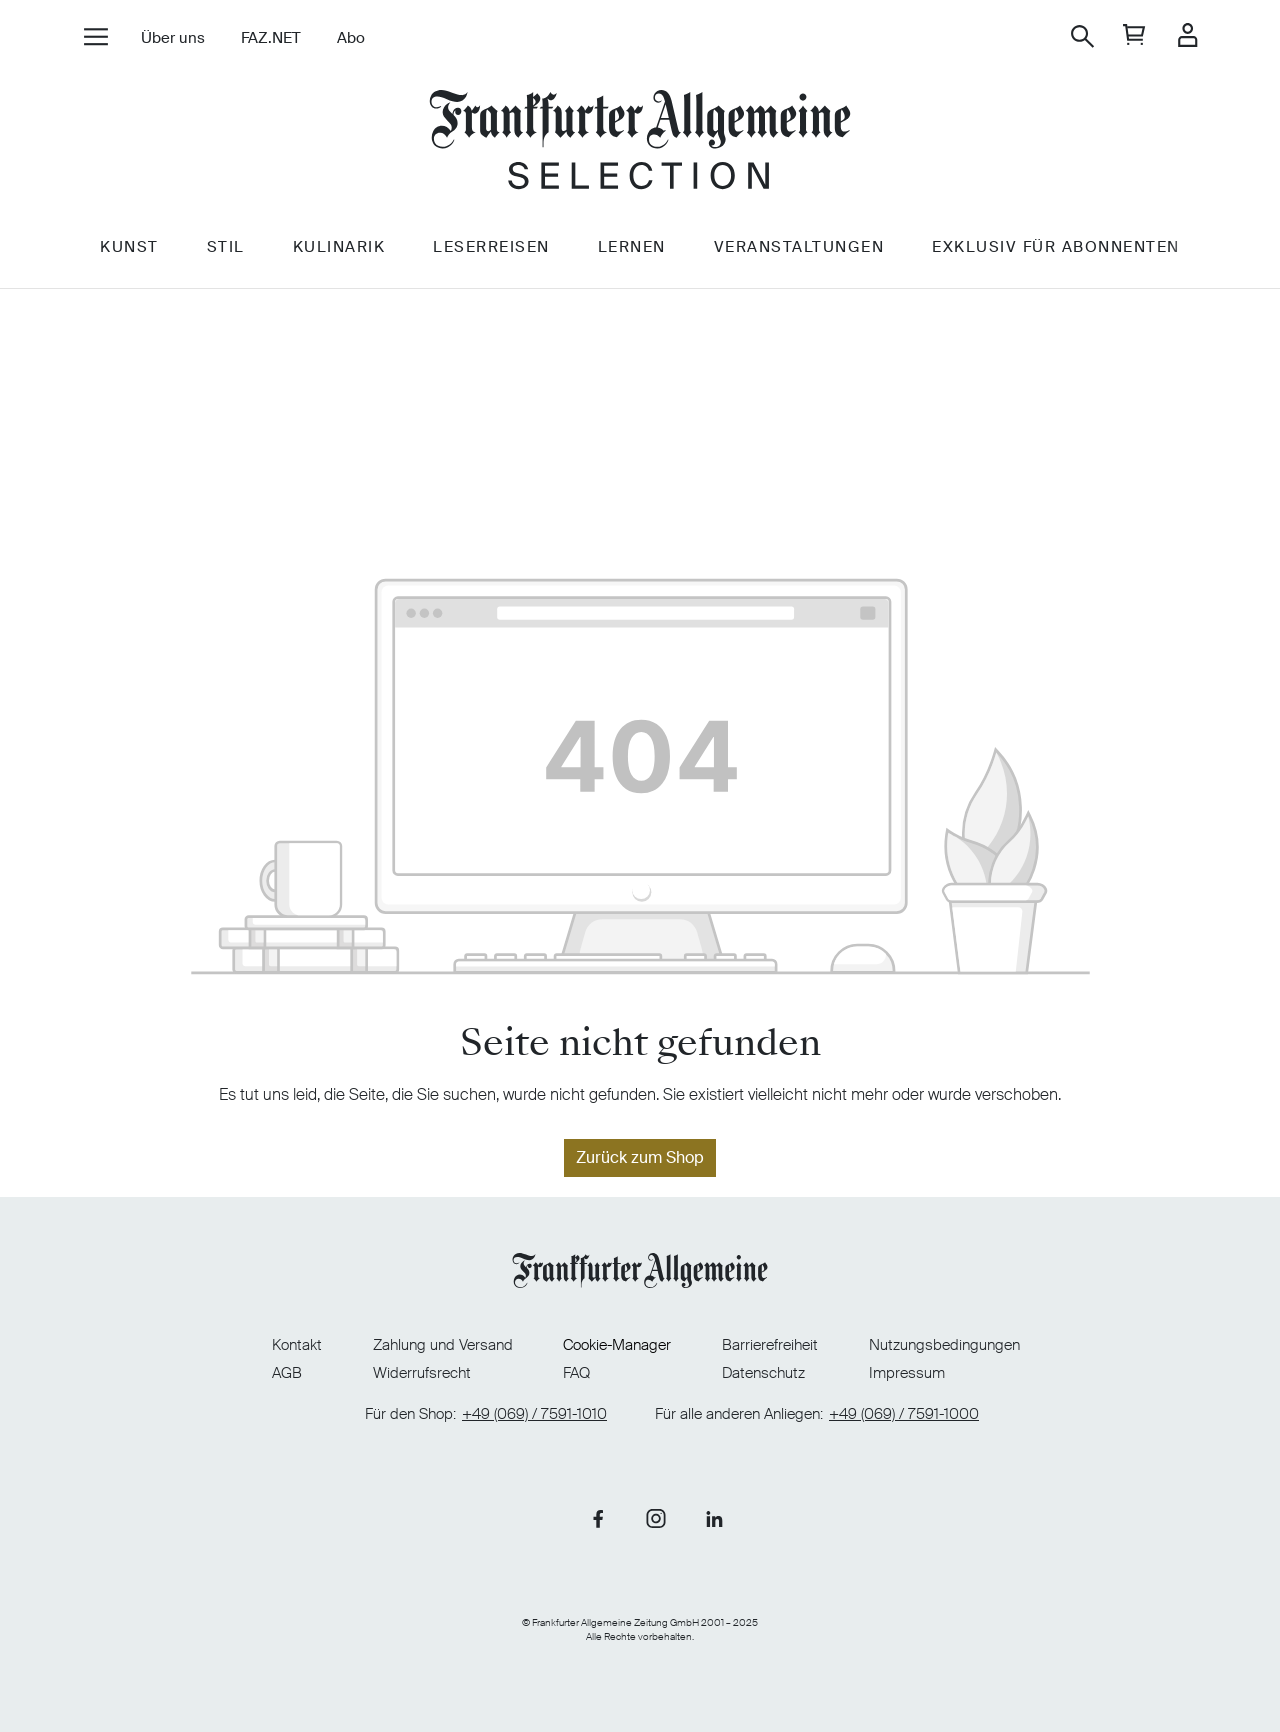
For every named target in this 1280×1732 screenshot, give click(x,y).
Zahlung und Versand (443, 1345)
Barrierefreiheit (770, 1345)
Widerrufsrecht (422, 1373)
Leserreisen (491, 247)
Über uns (173, 38)
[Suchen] (1082, 36)
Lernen (632, 247)
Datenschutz (763, 1373)
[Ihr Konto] (1187, 36)
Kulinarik (339, 247)
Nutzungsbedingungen (944, 1345)
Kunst (129, 247)
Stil (226, 247)
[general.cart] (1134, 36)
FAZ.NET (271, 38)
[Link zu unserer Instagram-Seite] (656, 1518)
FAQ (576, 1373)
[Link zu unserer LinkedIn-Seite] (714, 1518)
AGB (287, 1373)
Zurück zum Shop (640, 1157)
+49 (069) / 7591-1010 (534, 1414)
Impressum (907, 1373)
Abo (351, 38)
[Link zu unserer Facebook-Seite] (598, 1518)
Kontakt (297, 1345)
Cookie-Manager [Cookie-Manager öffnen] (617, 1345)
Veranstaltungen (799, 247)
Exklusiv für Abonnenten (1056, 247)
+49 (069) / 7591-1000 (904, 1414)
